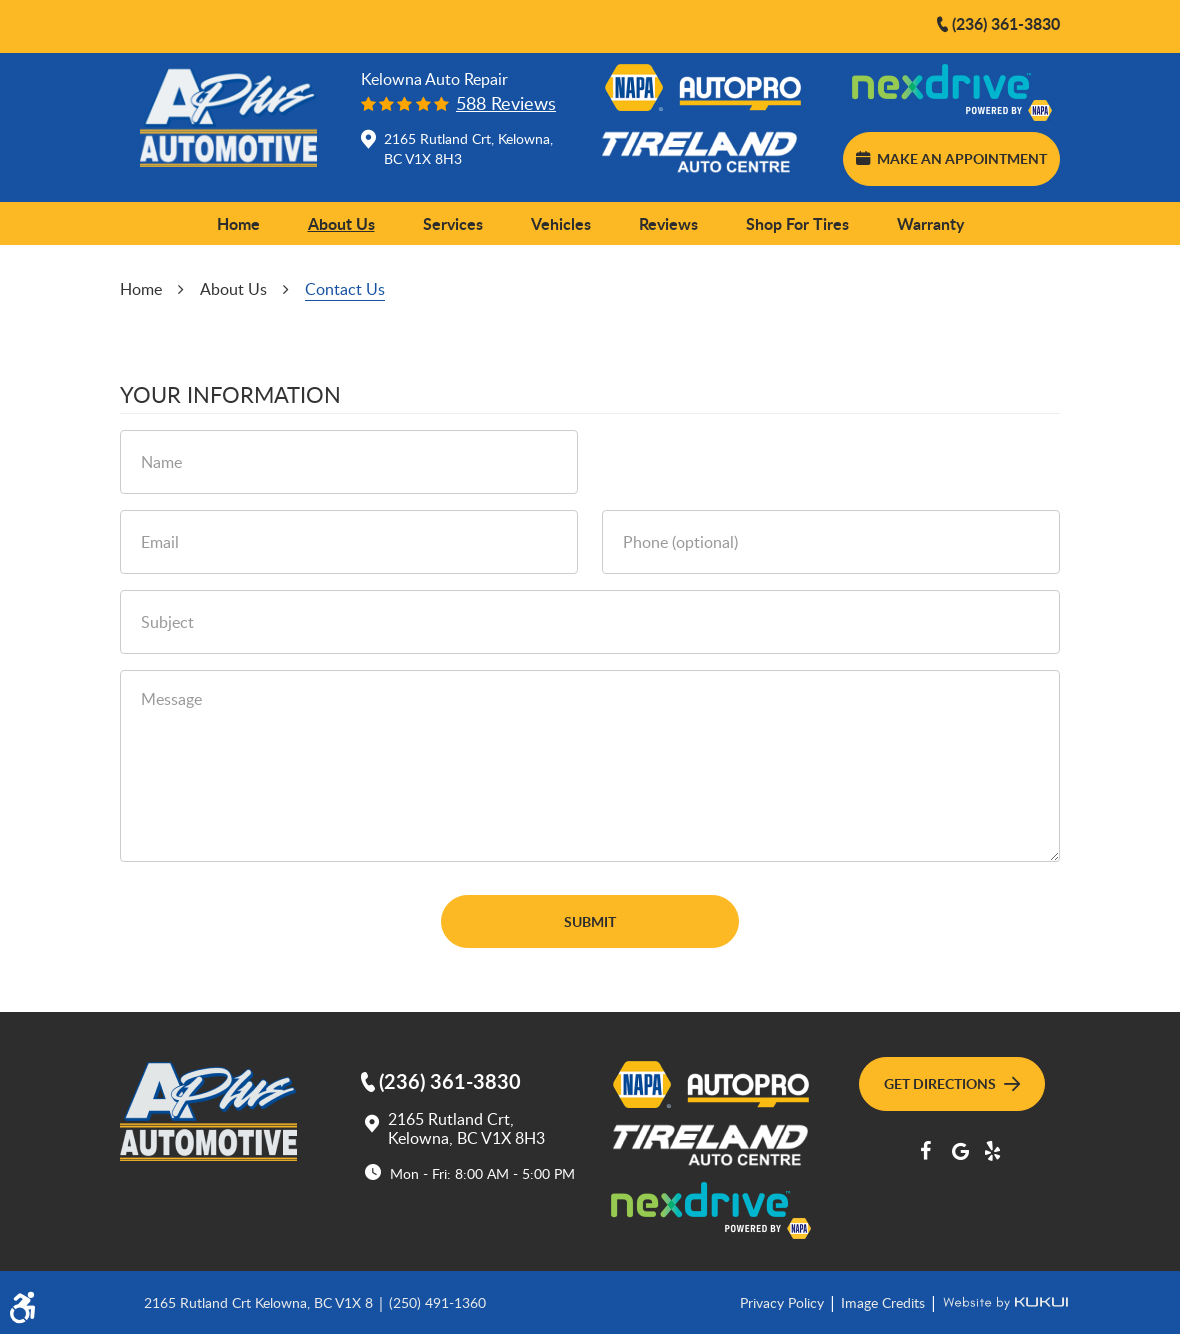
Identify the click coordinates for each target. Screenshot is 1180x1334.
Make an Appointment (951, 158)
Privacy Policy (784, 1302)
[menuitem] (238, 224)
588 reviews (506, 103)
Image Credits (885, 1302)
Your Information (230, 395)
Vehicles (561, 223)
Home (238, 223)
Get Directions (952, 1083)
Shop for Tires (797, 223)
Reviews (668, 223)
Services (453, 223)
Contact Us (345, 289)
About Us (341, 223)
